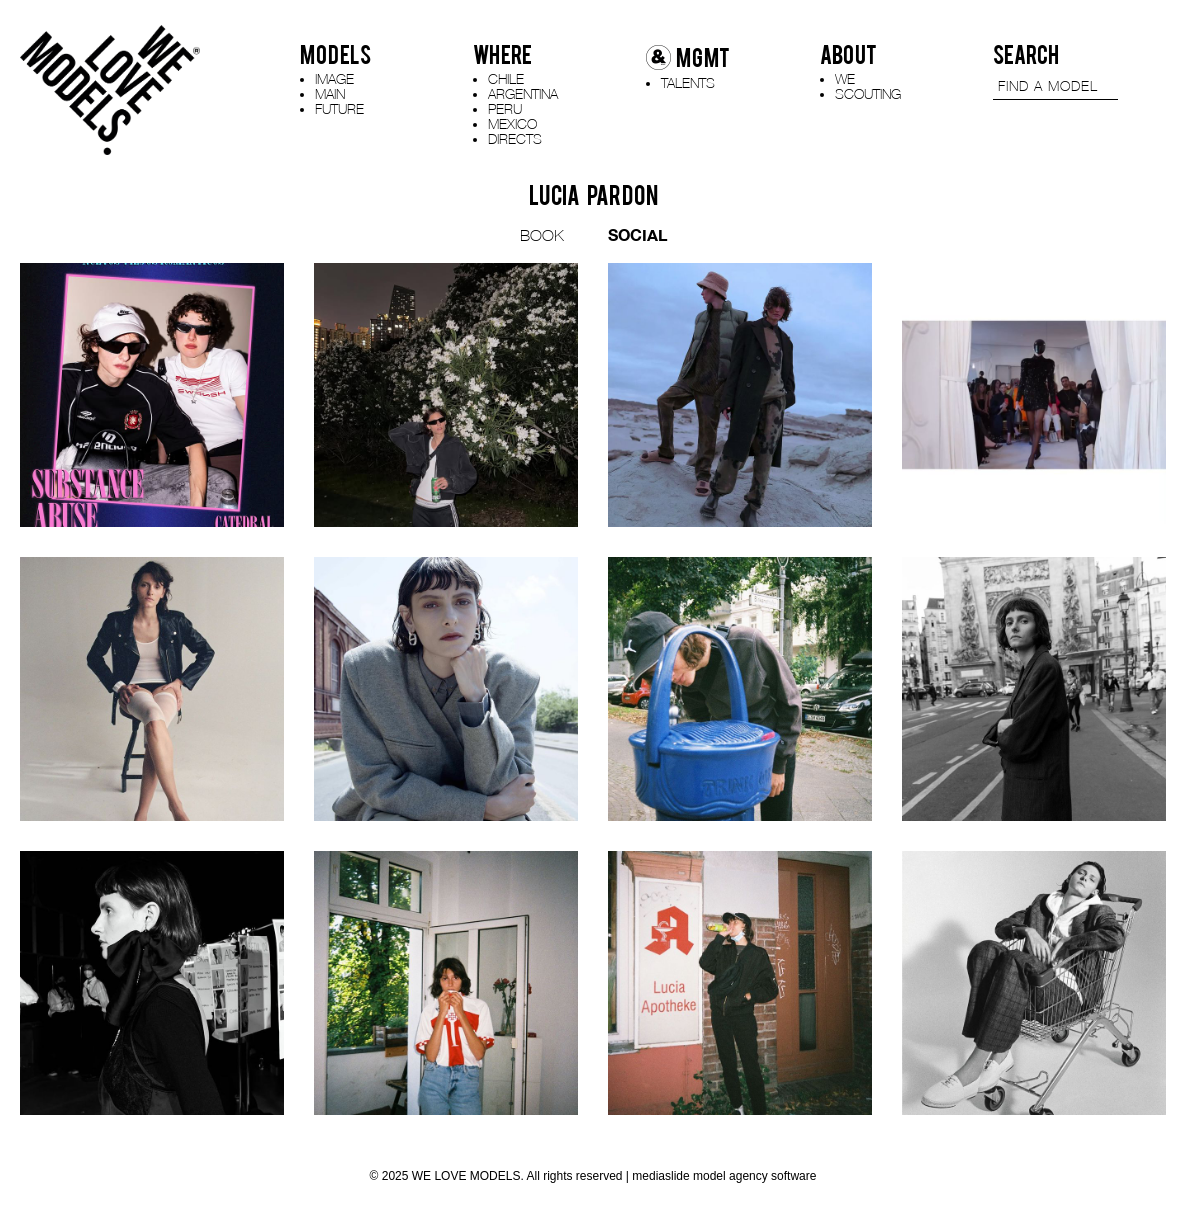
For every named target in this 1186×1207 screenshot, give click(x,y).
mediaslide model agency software (724, 1176)
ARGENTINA (523, 93)
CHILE (506, 78)
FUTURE (339, 108)
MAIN (330, 93)
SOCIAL (637, 234)
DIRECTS (515, 138)
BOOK (542, 235)
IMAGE (334, 78)
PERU (505, 108)
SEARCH (1026, 55)
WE (845, 78)
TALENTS (688, 82)
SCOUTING (868, 93)
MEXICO (512, 123)
